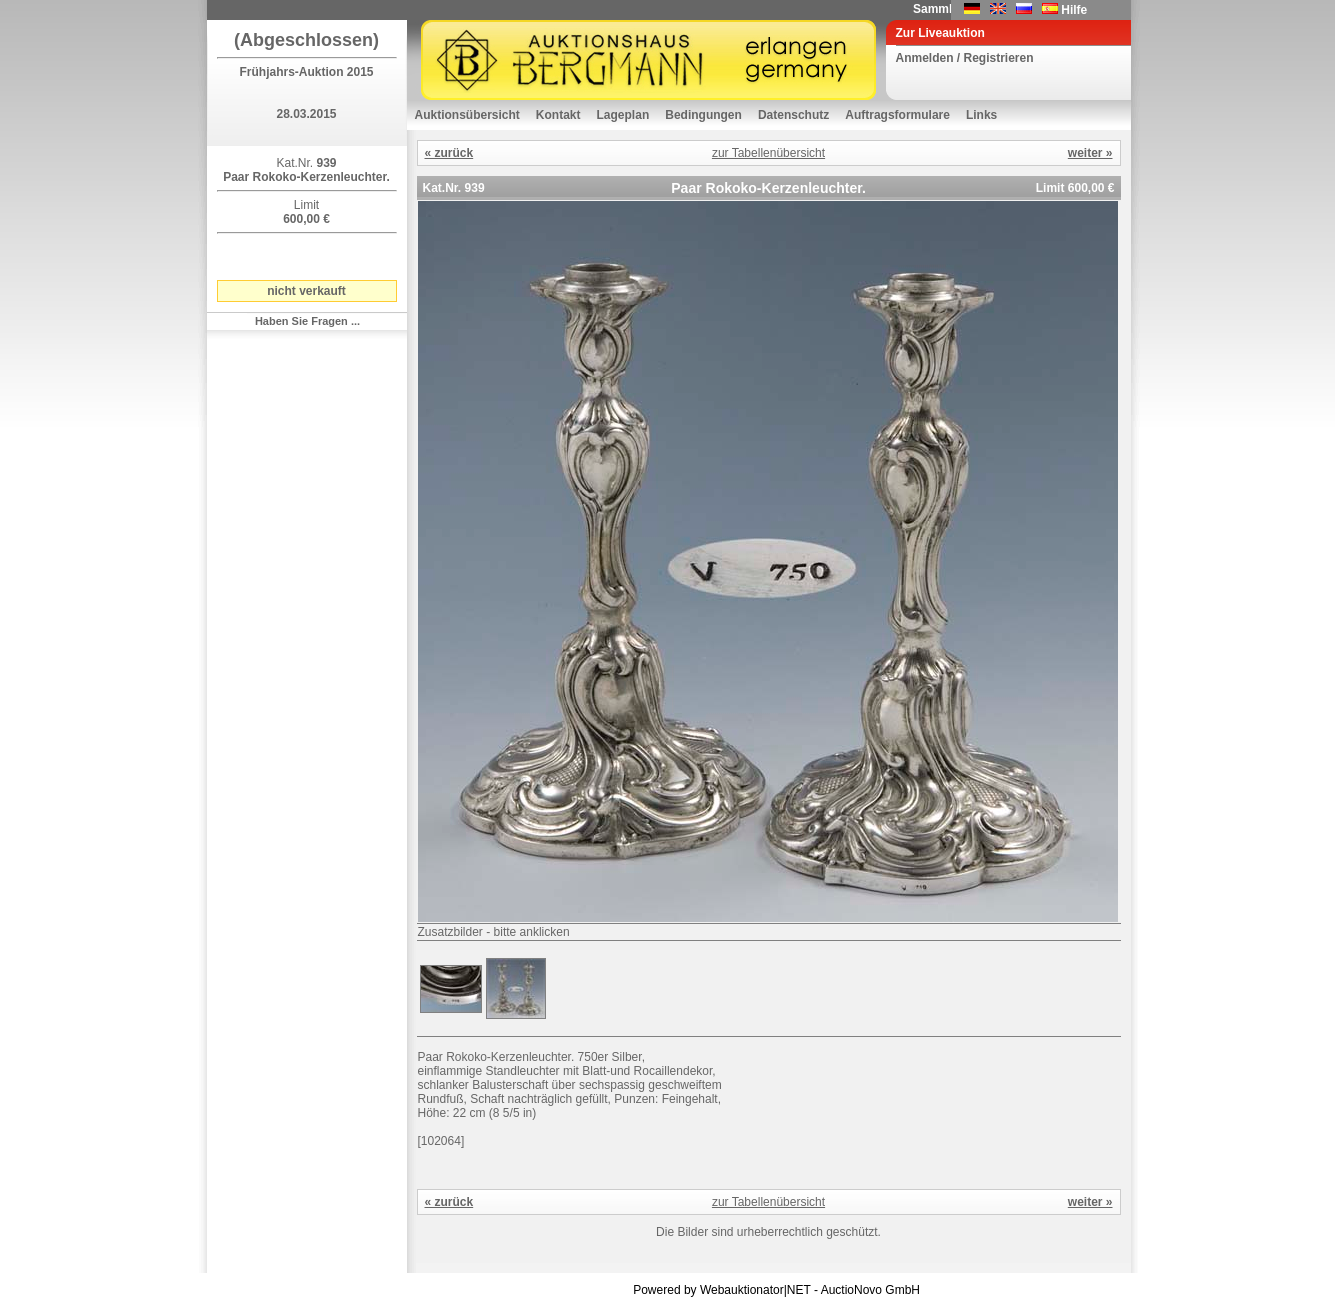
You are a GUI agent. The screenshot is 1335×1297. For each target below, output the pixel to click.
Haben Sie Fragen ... (307, 321)
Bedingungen (703, 115)
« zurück (449, 153)
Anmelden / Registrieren (965, 58)
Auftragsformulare (897, 115)
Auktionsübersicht (467, 115)
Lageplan (623, 115)
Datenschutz (793, 115)
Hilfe (1074, 10)
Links (981, 115)
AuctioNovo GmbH (870, 1290)
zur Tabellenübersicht (768, 153)
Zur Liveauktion (940, 33)
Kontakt (558, 115)
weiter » (1090, 153)
